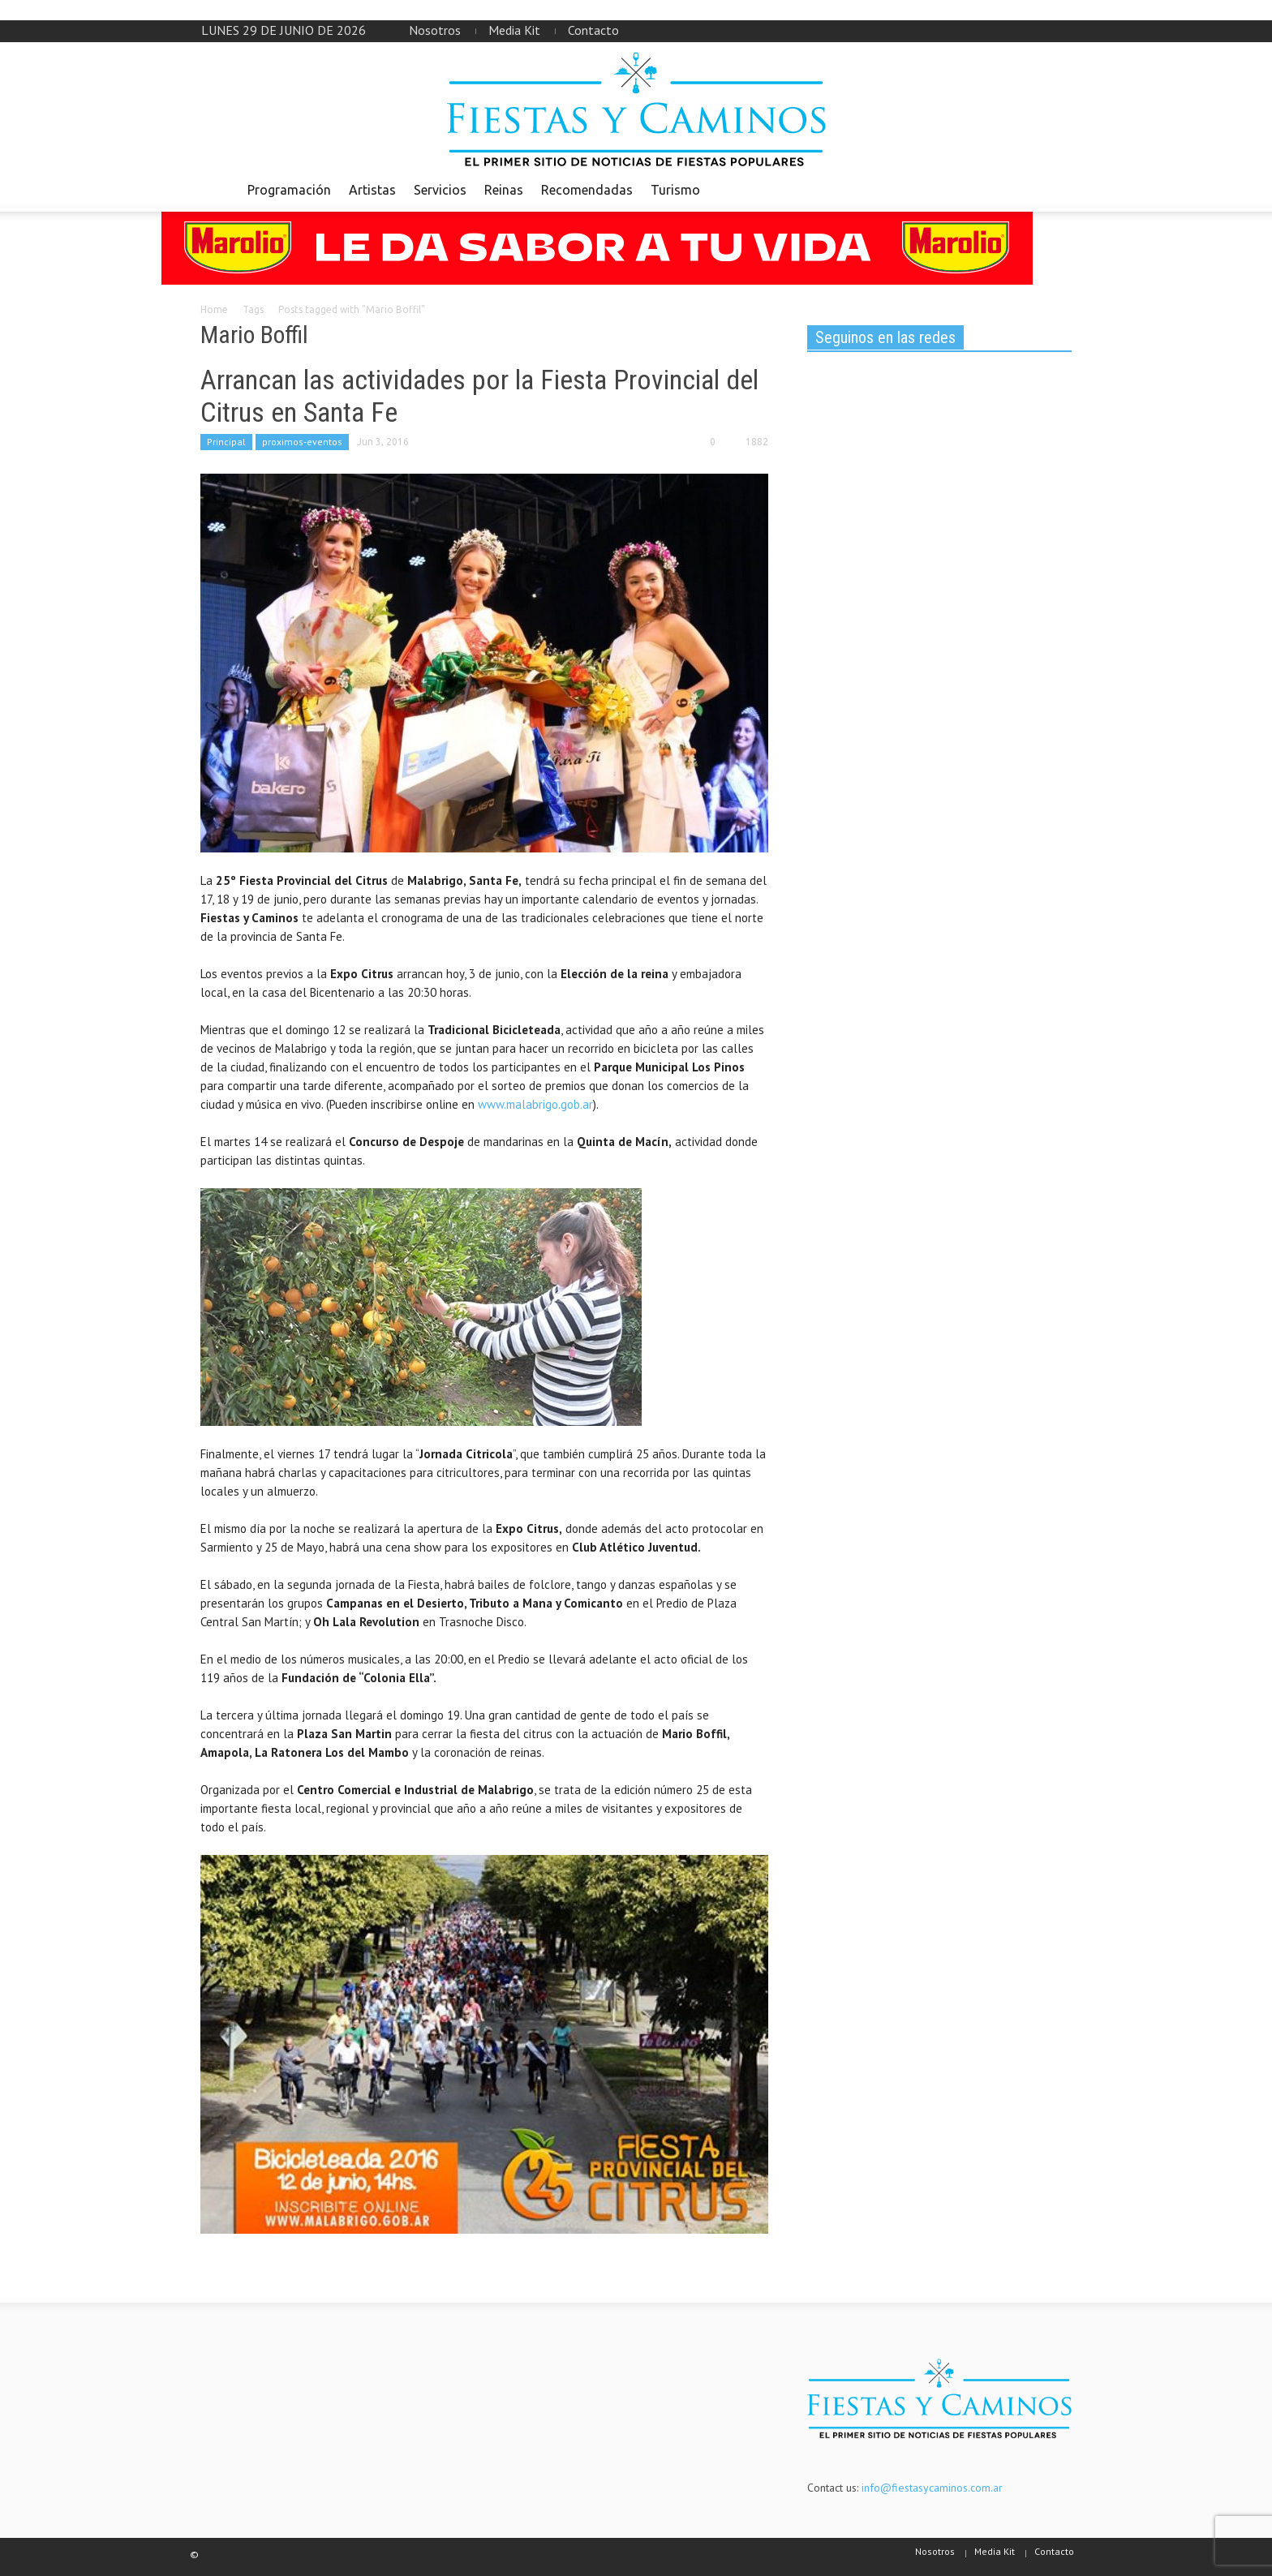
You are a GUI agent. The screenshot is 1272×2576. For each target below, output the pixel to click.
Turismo (675, 189)
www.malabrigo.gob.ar (535, 1104)
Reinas (503, 189)
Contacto (593, 30)
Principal (226, 442)
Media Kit (514, 30)
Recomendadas (587, 189)
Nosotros (435, 30)
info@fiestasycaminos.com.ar (932, 2487)
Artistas (372, 189)
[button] (1055, 189)
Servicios (440, 189)
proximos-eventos (302, 442)
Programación (289, 189)
